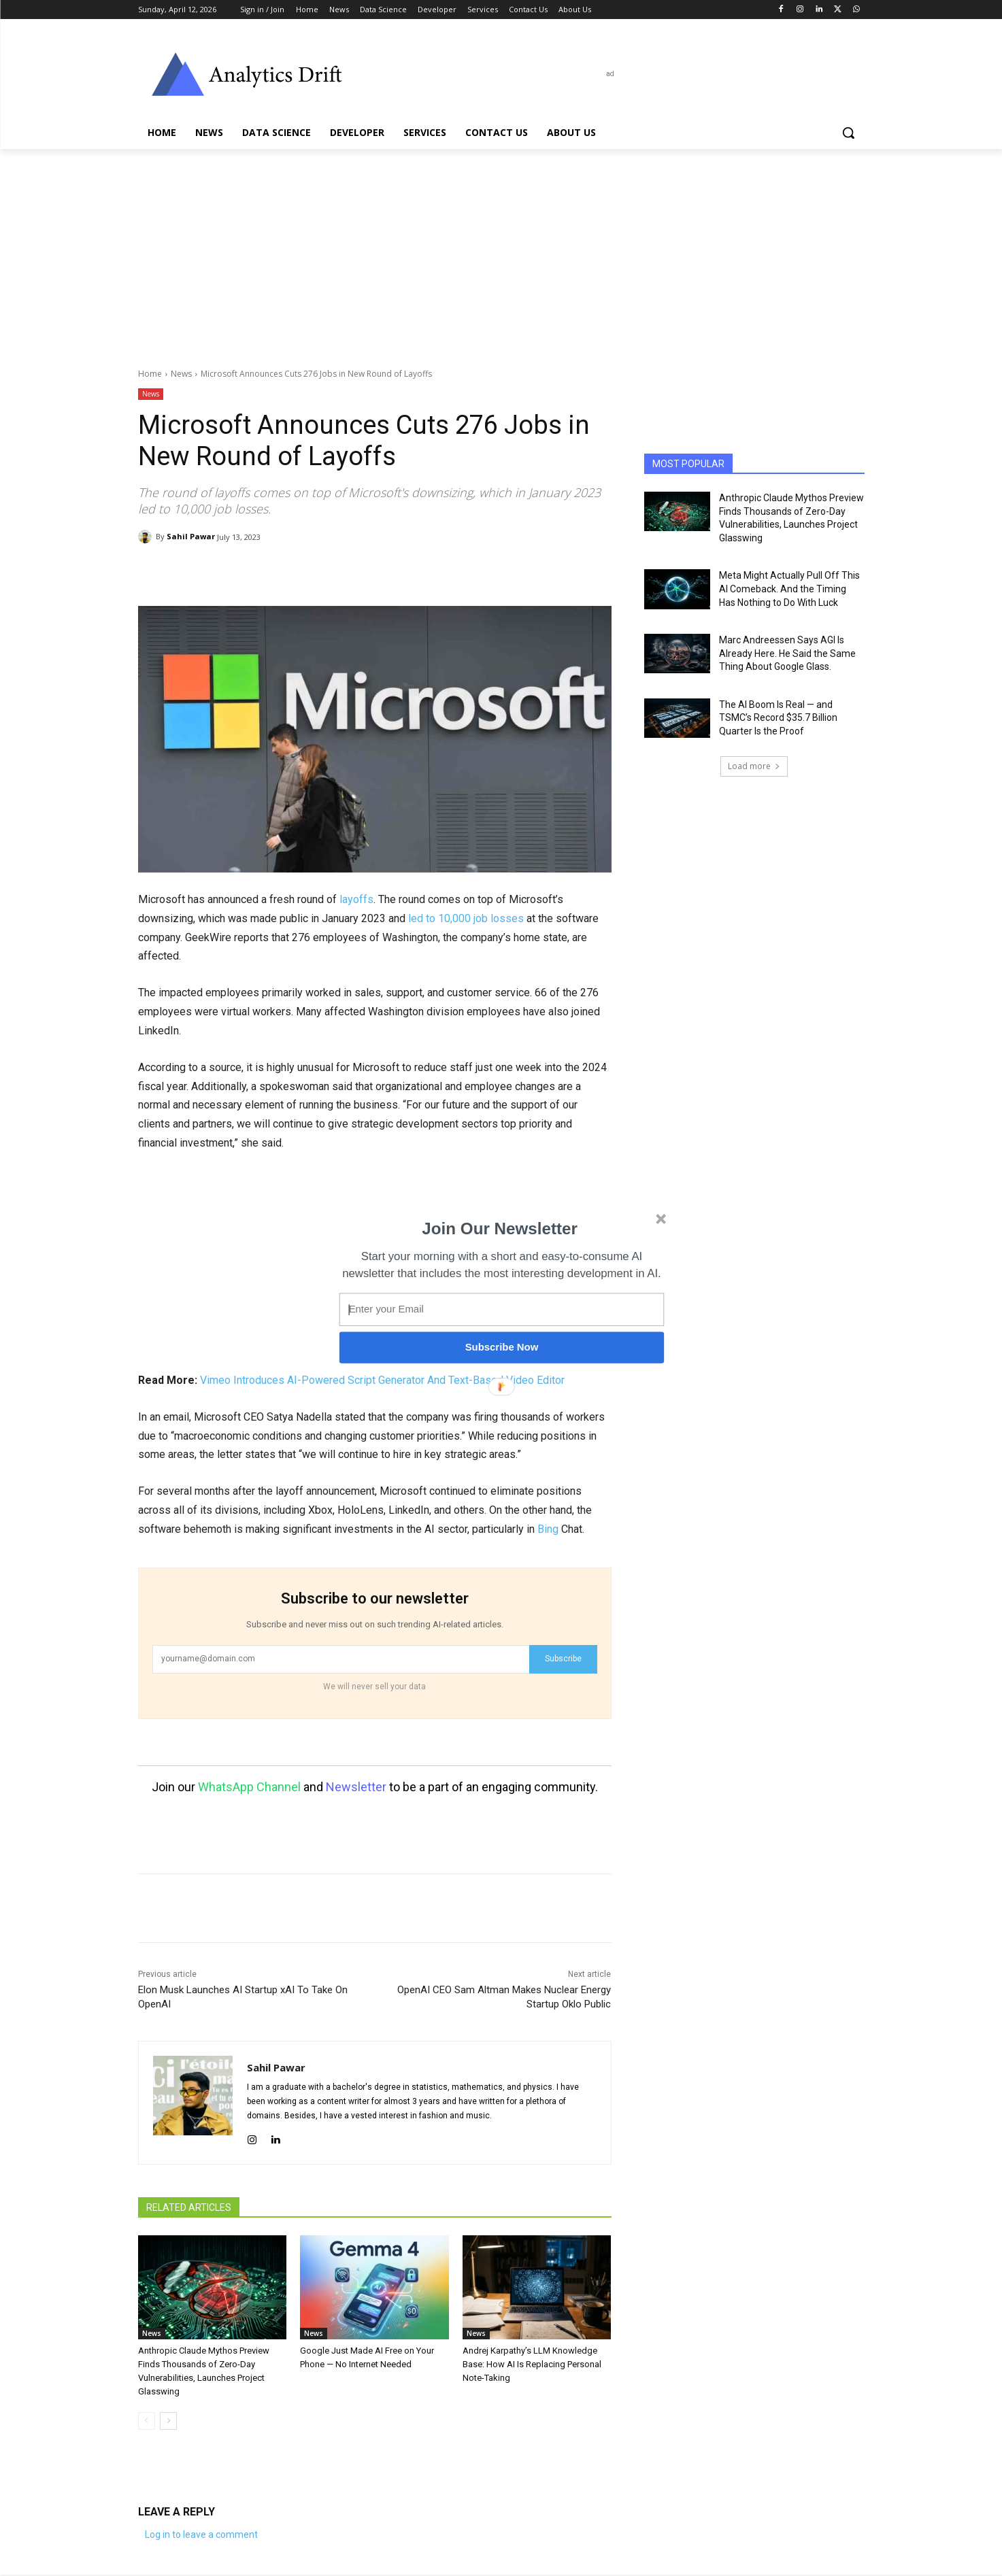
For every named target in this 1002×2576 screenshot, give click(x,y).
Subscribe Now (501, 1347)
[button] (499, 1229)
